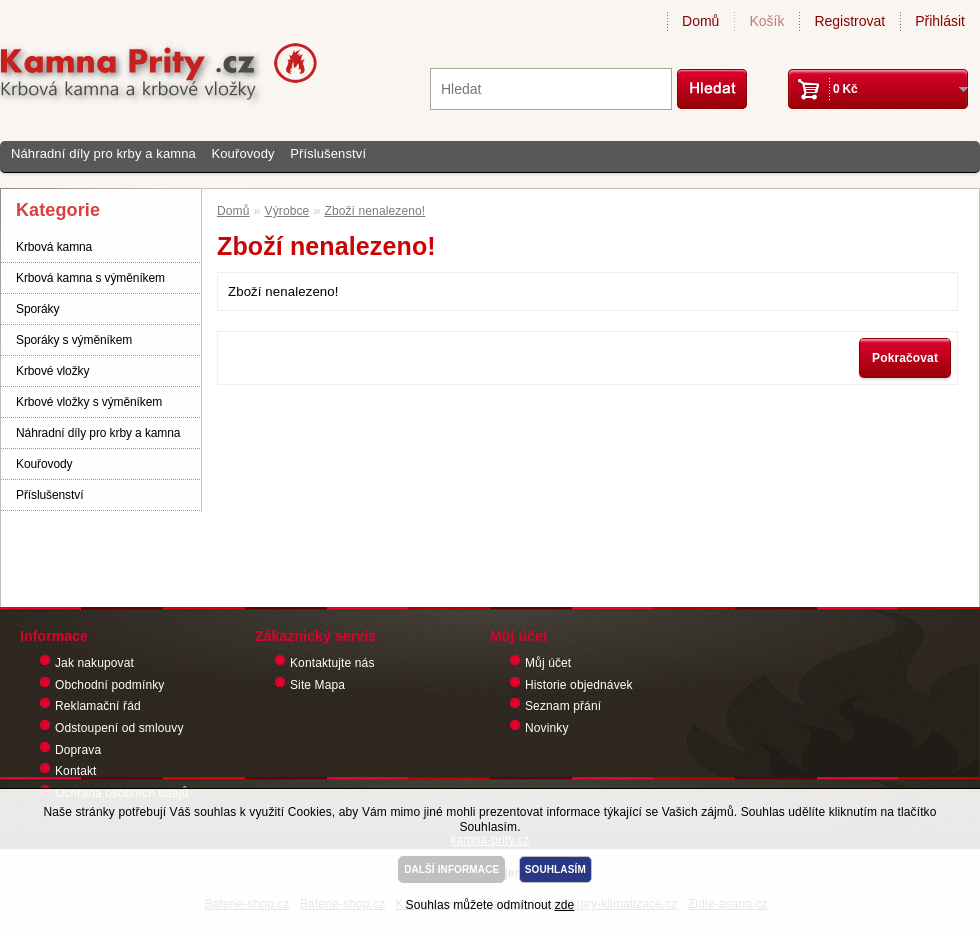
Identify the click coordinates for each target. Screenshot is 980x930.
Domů (700, 21)
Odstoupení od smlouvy (119, 728)
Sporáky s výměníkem (74, 340)
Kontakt (76, 771)
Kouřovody (242, 153)
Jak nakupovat (94, 663)
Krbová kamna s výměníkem (90, 278)
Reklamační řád (98, 706)
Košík (766, 21)
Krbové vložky (52, 371)
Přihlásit (940, 21)
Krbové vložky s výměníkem (89, 402)
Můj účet (548, 663)
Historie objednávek (579, 685)
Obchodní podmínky (109, 685)
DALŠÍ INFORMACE (451, 869)
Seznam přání (563, 706)
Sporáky (37, 309)
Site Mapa (317, 685)
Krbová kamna (54, 247)
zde (565, 905)
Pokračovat (905, 358)
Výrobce (287, 211)
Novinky (547, 728)
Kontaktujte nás (332, 663)
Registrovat (849, 21)
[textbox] (551, 89)
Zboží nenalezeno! (374, 211)
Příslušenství (328, 153)
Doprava (78, 750)
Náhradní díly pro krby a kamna (103, 153)
